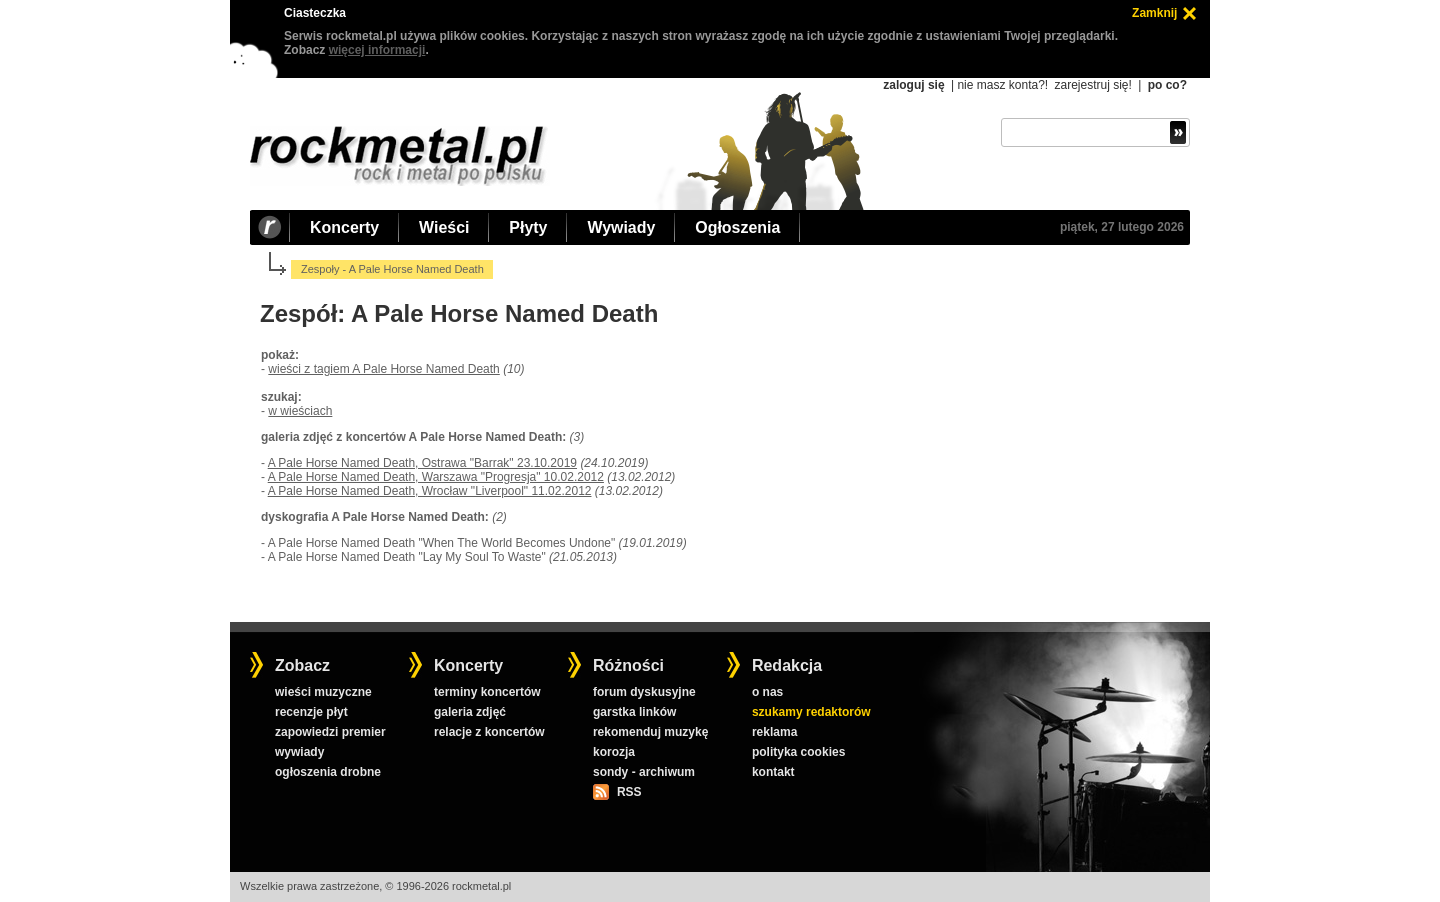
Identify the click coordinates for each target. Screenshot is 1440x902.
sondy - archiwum (644, 772)
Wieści (444, 227)
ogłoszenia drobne (328, 772)
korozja (614, 752)
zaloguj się (913, 85)
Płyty (528, 227)
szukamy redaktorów (811, 712)
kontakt (773, 772)
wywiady (299, 752)
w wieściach (300, 411)
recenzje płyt (311, 712)
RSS (629, 792)
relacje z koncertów (489, 732)
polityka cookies (798, 752)
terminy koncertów (487, 692)
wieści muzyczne (323, 692)
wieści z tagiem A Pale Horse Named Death (383, 369)
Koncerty (344, 227)
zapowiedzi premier (330, 732)
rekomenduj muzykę (650, 732)
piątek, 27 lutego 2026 (1122, 227)
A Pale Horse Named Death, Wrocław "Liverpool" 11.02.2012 (430, 491)
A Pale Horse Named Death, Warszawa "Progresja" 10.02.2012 (436, 477)
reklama (774, 732)
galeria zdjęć (470, 712)
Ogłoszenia (737, 227)
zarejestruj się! (1092, 85)
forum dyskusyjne (644, 692)
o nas (767, 692)
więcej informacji (377, 50)
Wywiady (621, 227)
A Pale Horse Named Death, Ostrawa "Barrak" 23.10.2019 (422, 463)
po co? (1167, 85)
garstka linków (634, 712)
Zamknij (1154, 13)
